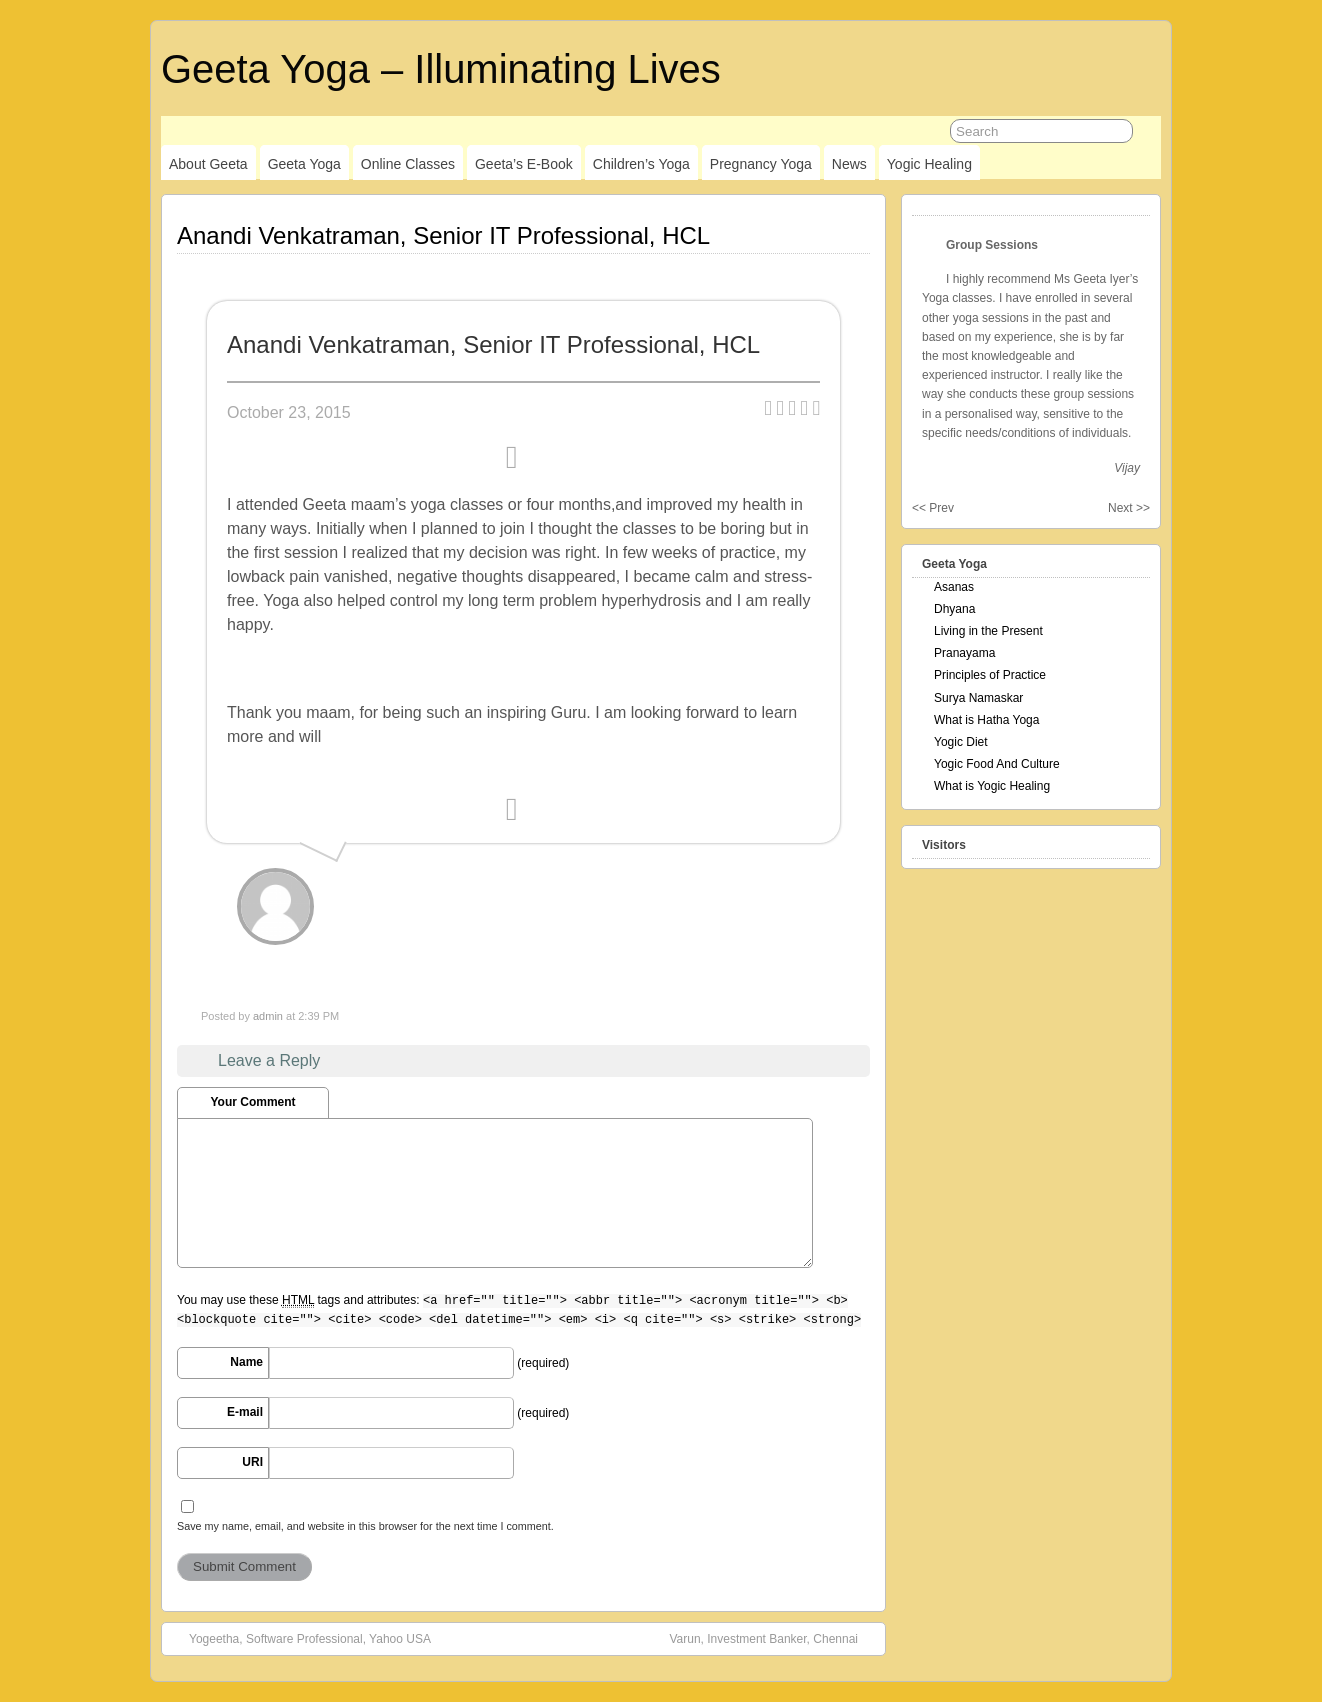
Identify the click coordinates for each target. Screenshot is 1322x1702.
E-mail (245, 1412)
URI (252, 1462)
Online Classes (408, 164)
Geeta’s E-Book (524, 164)
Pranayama (964, 653)
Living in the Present (988, 631)
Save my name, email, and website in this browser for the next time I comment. (365, 1526)
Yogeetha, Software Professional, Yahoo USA (300, 1638)
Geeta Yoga (304, 164)
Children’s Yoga (641, 164)
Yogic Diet (961, 742)
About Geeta (208, 164)
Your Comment (252, 1102)
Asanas (954, 587)
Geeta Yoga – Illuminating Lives (441, 69)
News (849, 164)
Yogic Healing (929, 164)
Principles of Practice (990, 675)
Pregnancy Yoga (761, 164)
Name (246, 1362)
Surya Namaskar (978, 698)
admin (268, 1016)
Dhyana (954, 609)
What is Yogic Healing (992, 786)
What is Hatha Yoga (986, 720)
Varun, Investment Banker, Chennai (773, 1638)
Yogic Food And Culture (997, 764)
